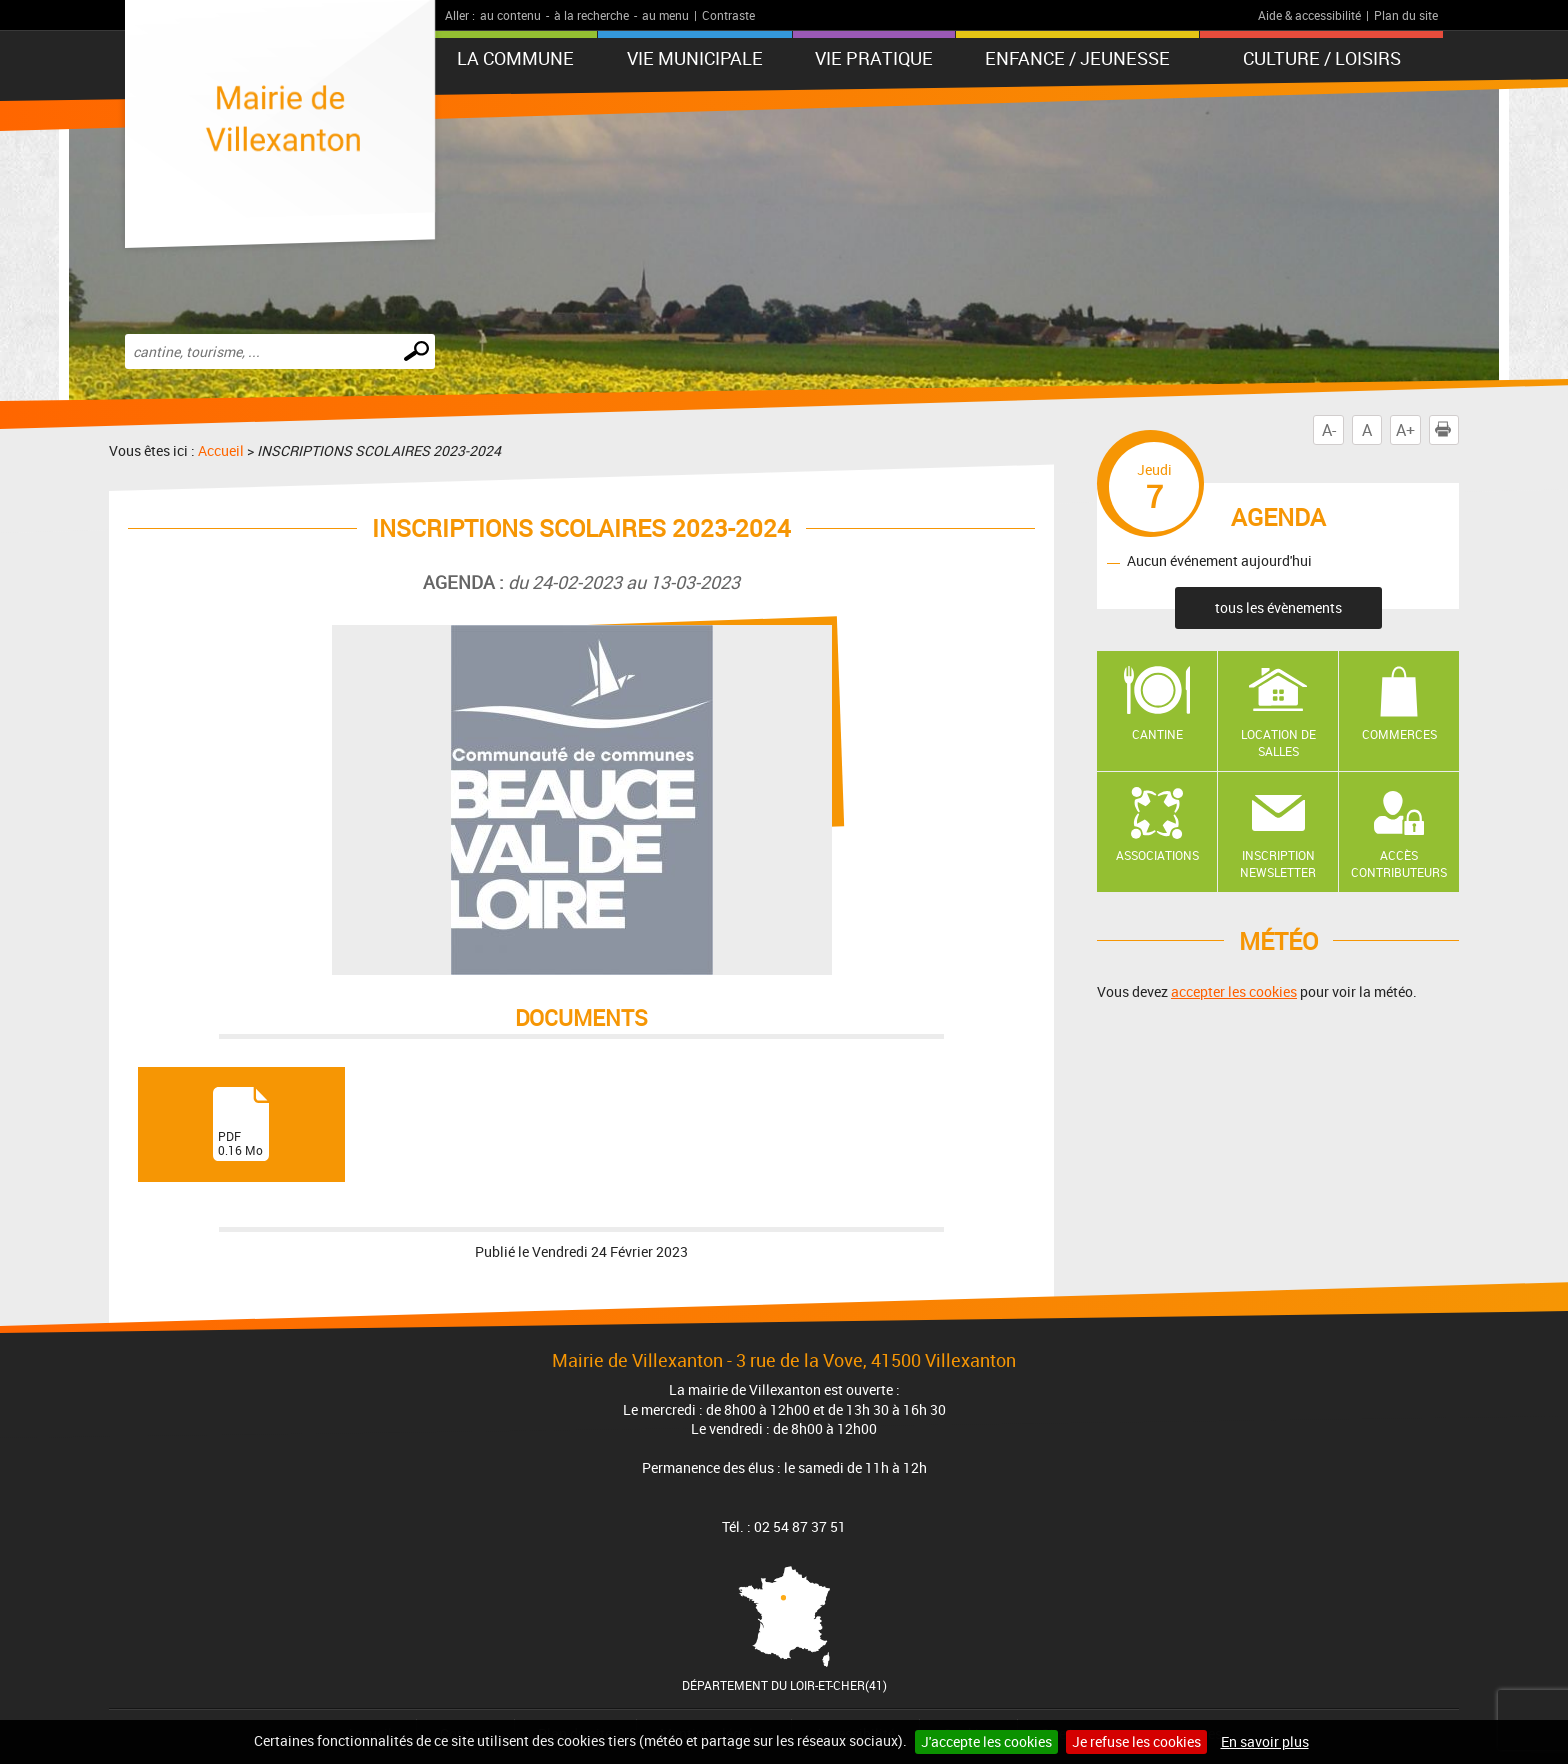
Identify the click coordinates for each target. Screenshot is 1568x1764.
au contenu (510, 15)
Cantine (1157, 734)
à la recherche (591, 15)
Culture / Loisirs (1322, 58)
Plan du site (1406, 15)
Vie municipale (695, 58)
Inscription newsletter (1278, 863)
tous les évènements (1278, 607)
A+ (1405, 430)
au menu (665, 15)
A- (1329, 430)
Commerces (1399, 734)
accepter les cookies (1234, 991)
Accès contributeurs (1399, 863)
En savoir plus (1265, 1741)
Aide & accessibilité (1309, 15)
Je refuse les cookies (1136, 1741)
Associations (1157, 855)
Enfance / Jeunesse (1077, 58)
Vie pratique (874, 58)
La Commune (515, 58)
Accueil (221, 450)
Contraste (728, 15)
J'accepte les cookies (986, 1741)
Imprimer (1447, 430)
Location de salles (1278, 742)
